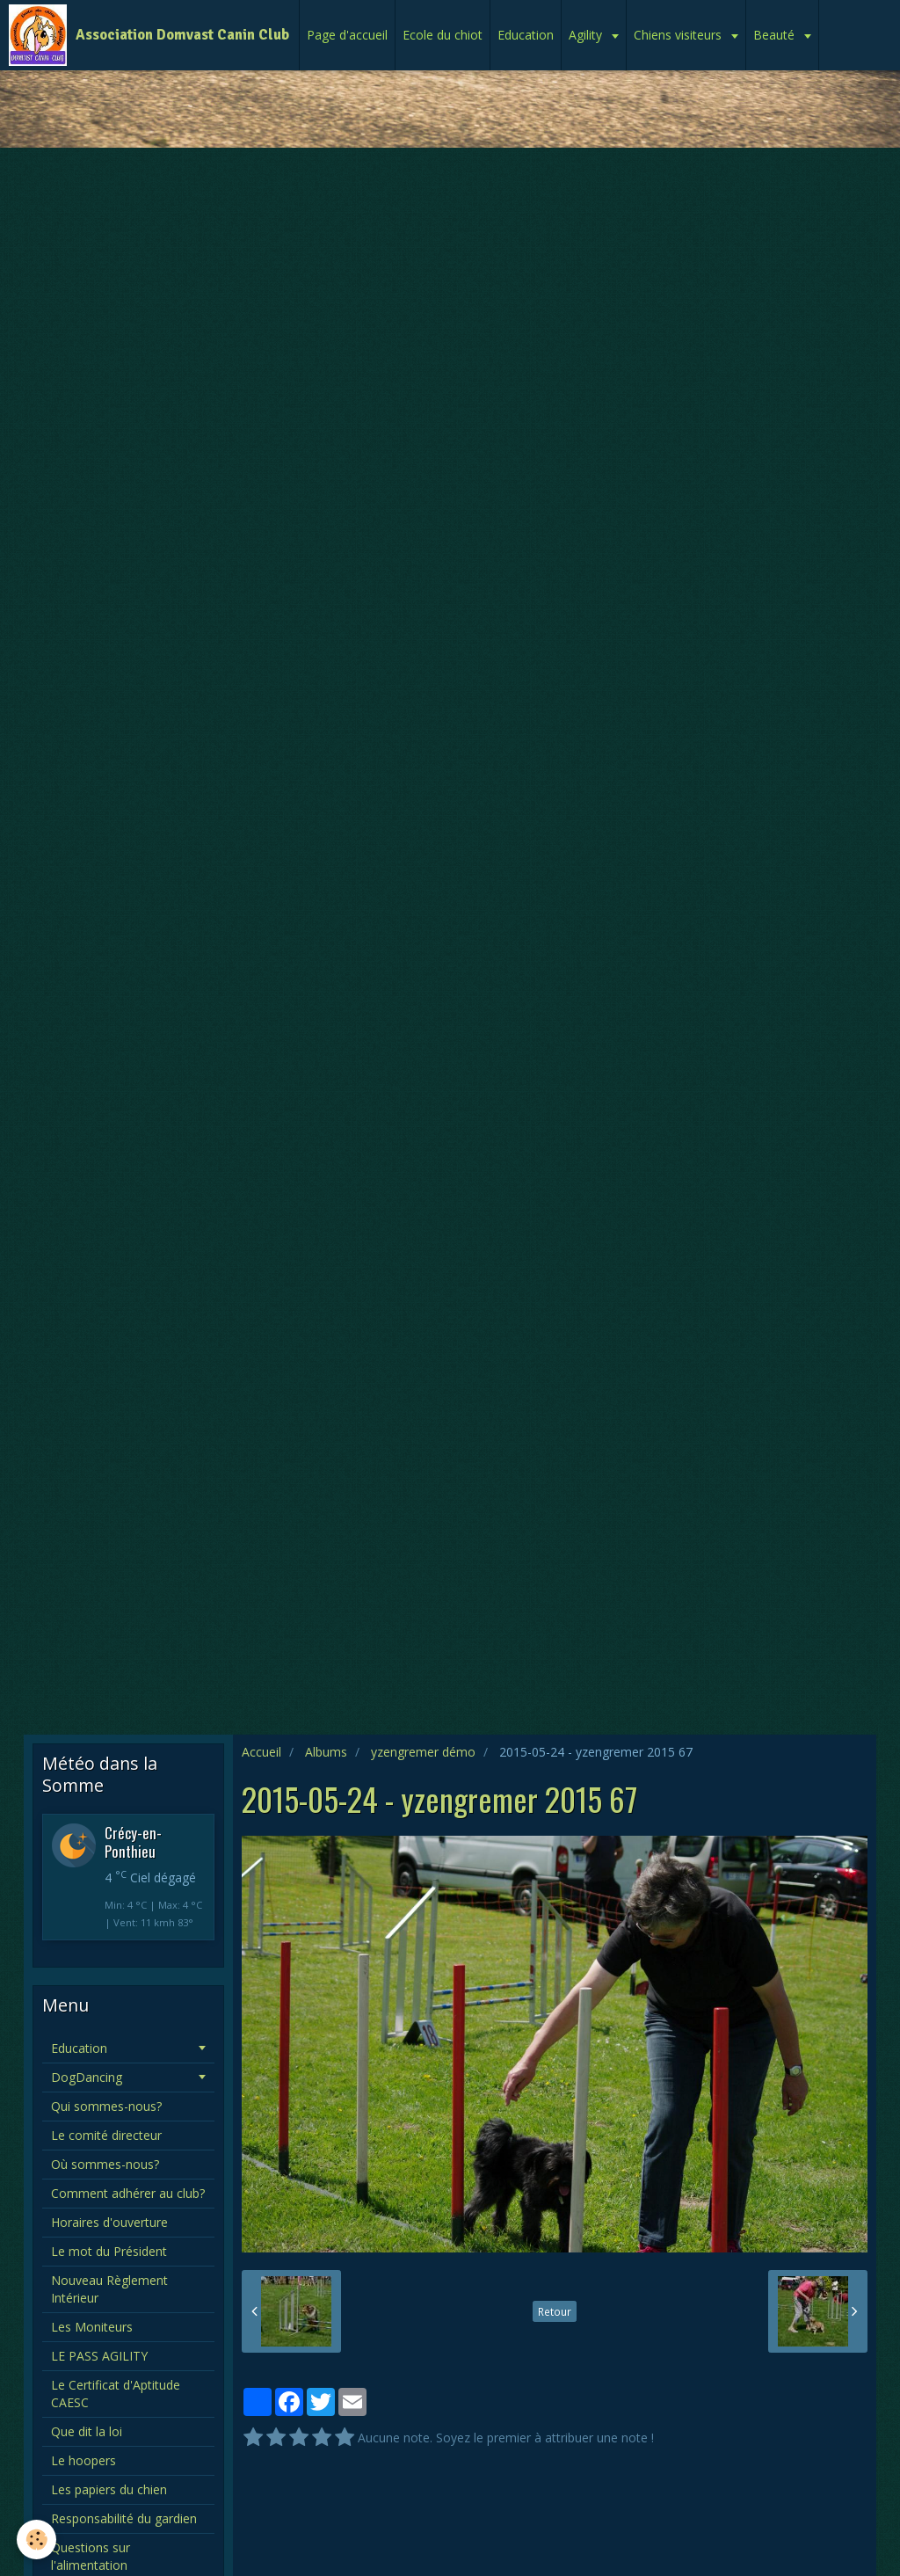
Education (525, 34)
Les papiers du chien (109, 2489)
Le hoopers (83, 2460)
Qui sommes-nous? (106, 2106)
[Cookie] (37, 2539)
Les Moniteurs (92, 2326)
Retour (554, 2311)
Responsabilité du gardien (124, 2518)
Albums (326, 1751)
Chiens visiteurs (679, 34)
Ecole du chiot (443, 34)
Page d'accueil (347, 34)
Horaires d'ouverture (109, 2222)
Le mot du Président (109, 2251)
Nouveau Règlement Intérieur (109, 2289)
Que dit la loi (86, 2431)
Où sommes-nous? (105, 2164)
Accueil (261, 1751)
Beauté (775, 34)
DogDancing (86, 2077)
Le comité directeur (106, 2135)
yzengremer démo (423, 1751)
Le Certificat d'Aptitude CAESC (115, 2393)
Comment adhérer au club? (128, 2193)
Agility (587, 34)
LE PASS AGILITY (99, 2355)
